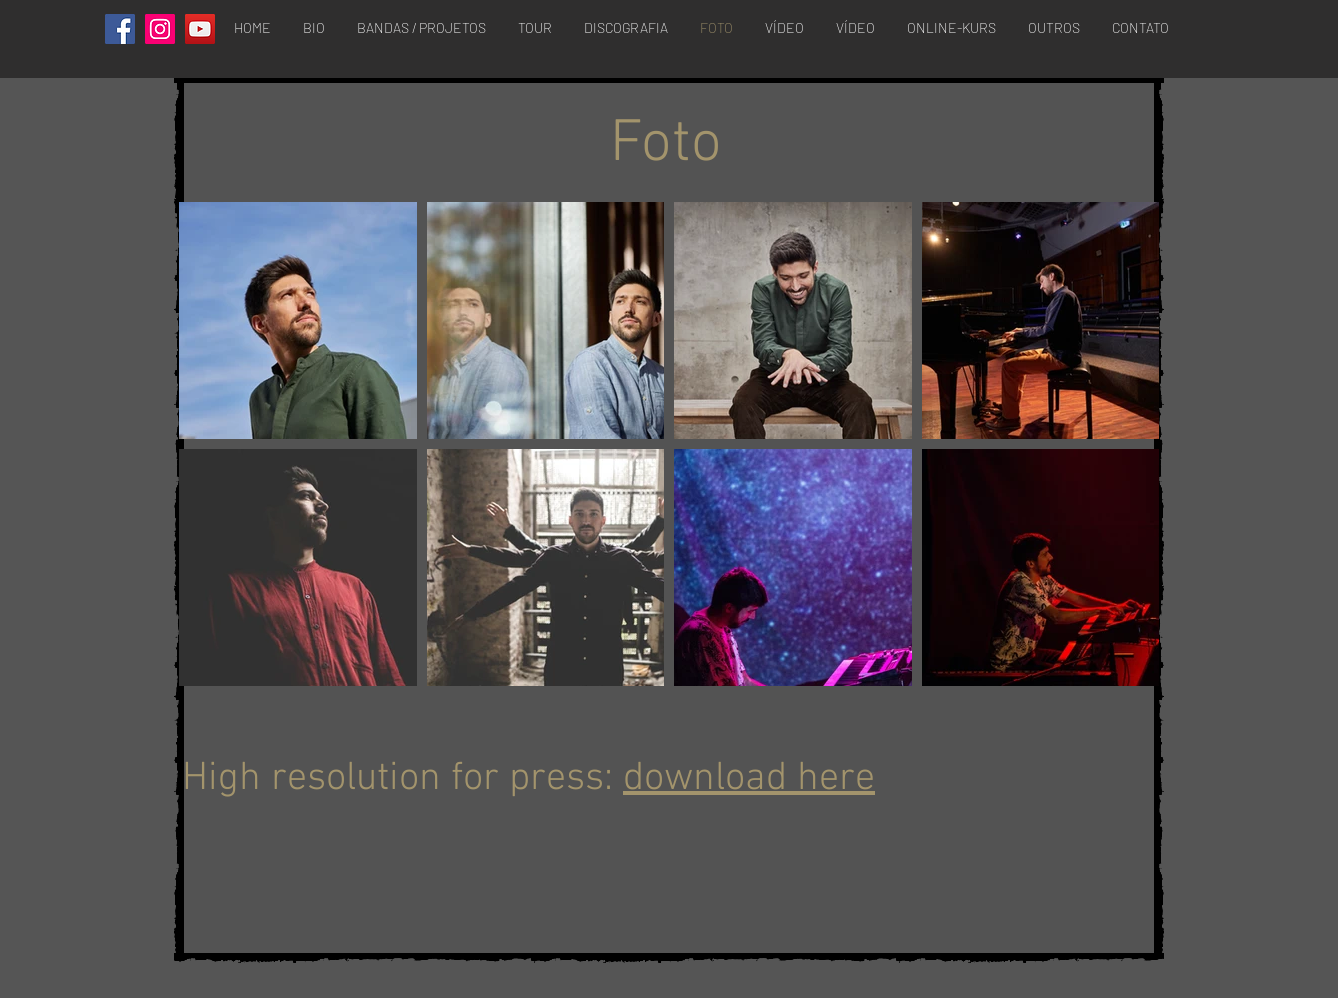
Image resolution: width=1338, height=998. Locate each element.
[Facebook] (120, 29)
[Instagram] (160, 29)
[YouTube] (200, 29)
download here (749, 779)
